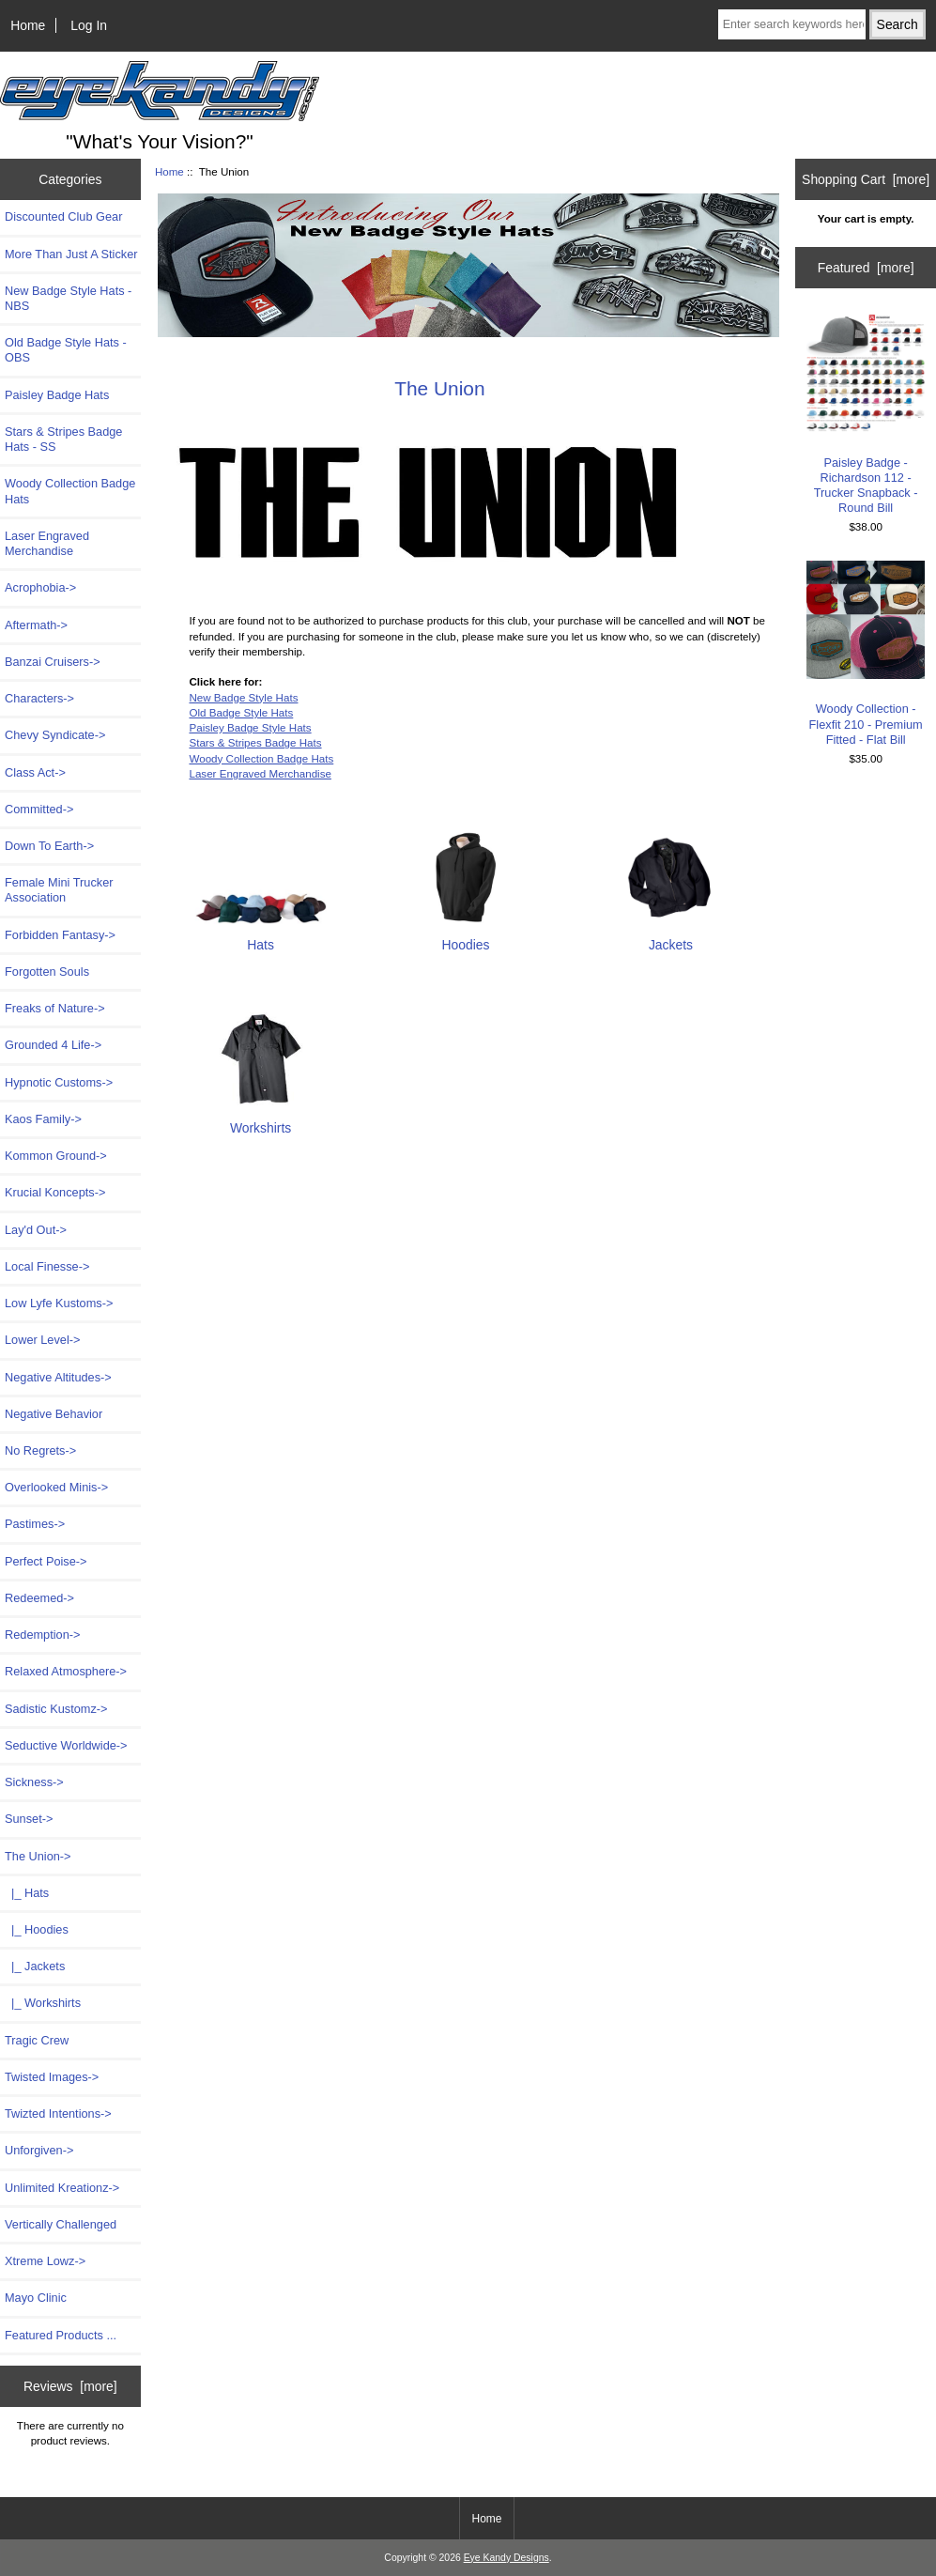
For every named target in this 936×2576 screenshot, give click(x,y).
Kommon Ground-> (56, 1156)
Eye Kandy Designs (506, 2558)
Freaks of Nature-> (55, 1008)
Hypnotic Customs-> (59, 1082)
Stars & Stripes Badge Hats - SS (63, 439)
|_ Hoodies (37, 1929)
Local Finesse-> (47, 1266)
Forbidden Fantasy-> (60, 935)
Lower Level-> (42, 1340)
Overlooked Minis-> (56, 1487)
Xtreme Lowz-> (45, 2261)
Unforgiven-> (39, 2150)
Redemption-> (42, 1634)
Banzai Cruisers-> (52, 662)
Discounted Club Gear (63, 216)
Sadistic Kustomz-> (56, 1709)
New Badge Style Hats (243, 697)
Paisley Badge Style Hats (250, 727)
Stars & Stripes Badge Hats (255, 742)
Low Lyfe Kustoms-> (59, 1303)
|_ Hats (27, 1893)
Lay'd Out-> (36, 1230)
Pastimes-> (35, 1524)
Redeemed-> (39, 1598)
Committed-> (39, 809)
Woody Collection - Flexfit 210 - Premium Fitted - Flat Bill (866, 654)
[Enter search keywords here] (792, 24)
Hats (261, 936)
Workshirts (261, 1119)
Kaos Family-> (43, 1119)
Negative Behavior (53, 1414)
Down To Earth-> (49, 846)
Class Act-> (35, 772)
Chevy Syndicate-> (55, 735)
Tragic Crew (37, 2040)
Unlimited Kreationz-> (62, 2188)
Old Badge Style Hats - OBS (66, 349)
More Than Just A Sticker (71, 254)
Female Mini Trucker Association (59, 889)
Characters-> (39, 698)
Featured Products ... (60, 2335)
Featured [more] (866, 267)
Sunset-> (29, 1819)
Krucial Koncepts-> (55, 1192)
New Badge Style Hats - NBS (68, 298)
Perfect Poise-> (46, 1561)
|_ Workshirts (43, 2003)
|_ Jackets (35, 1966)
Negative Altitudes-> (58, 1377)
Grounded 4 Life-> (53, 1045)
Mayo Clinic (36, 2298)
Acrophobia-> (40, 587)
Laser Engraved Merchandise (47, 543)
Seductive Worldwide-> (66, 1745)
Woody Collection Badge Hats (70, 490)
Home (27, 25)
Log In (88, 25)
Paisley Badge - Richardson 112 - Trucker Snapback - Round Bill (866, 414)
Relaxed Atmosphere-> (66, 1671)
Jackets (670, 936)
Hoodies (466, 936)
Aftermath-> (36, 625)
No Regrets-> (40, 1450)
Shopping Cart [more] (865, 179)
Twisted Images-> (52, 2077)
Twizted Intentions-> (58, 2113)
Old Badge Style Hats (241, 712)
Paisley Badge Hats (57, 395)
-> (38, 1856)
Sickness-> (34, 1782)
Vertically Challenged (60, 2224)
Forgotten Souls (47, 971)
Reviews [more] (70, 2386)
